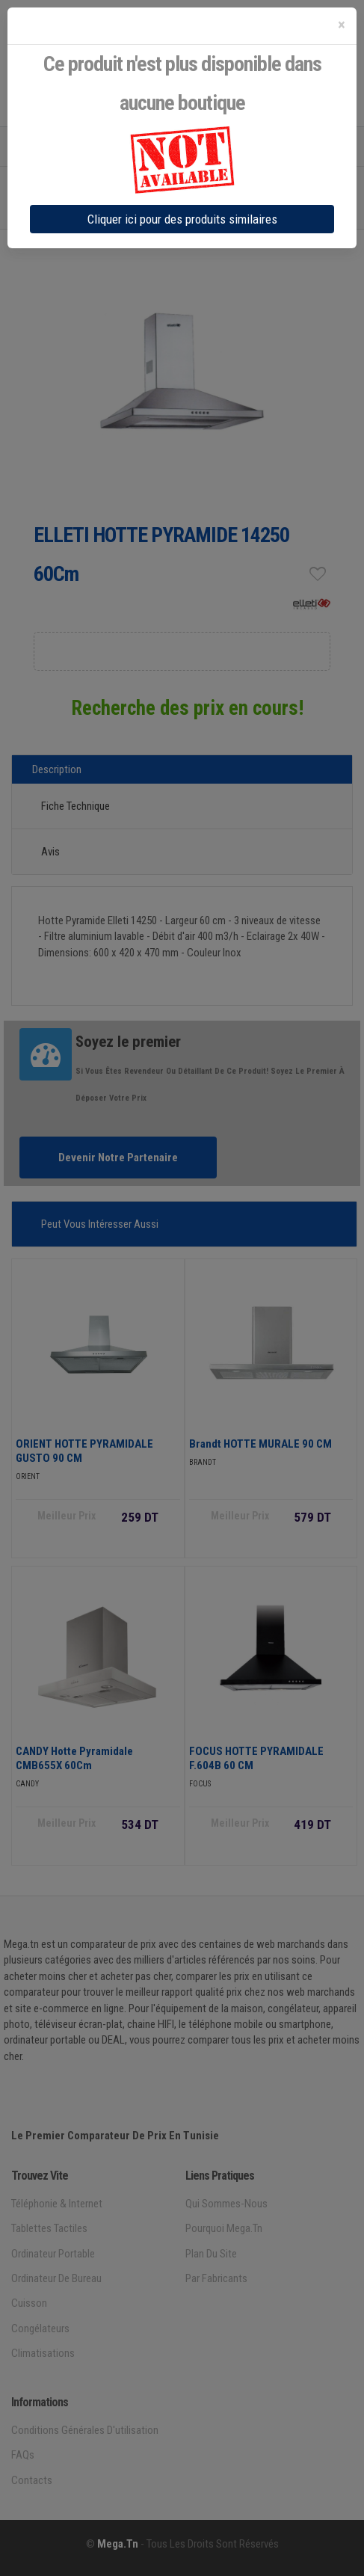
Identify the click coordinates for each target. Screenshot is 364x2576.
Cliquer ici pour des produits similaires (182, 219)
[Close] (341, 25)
